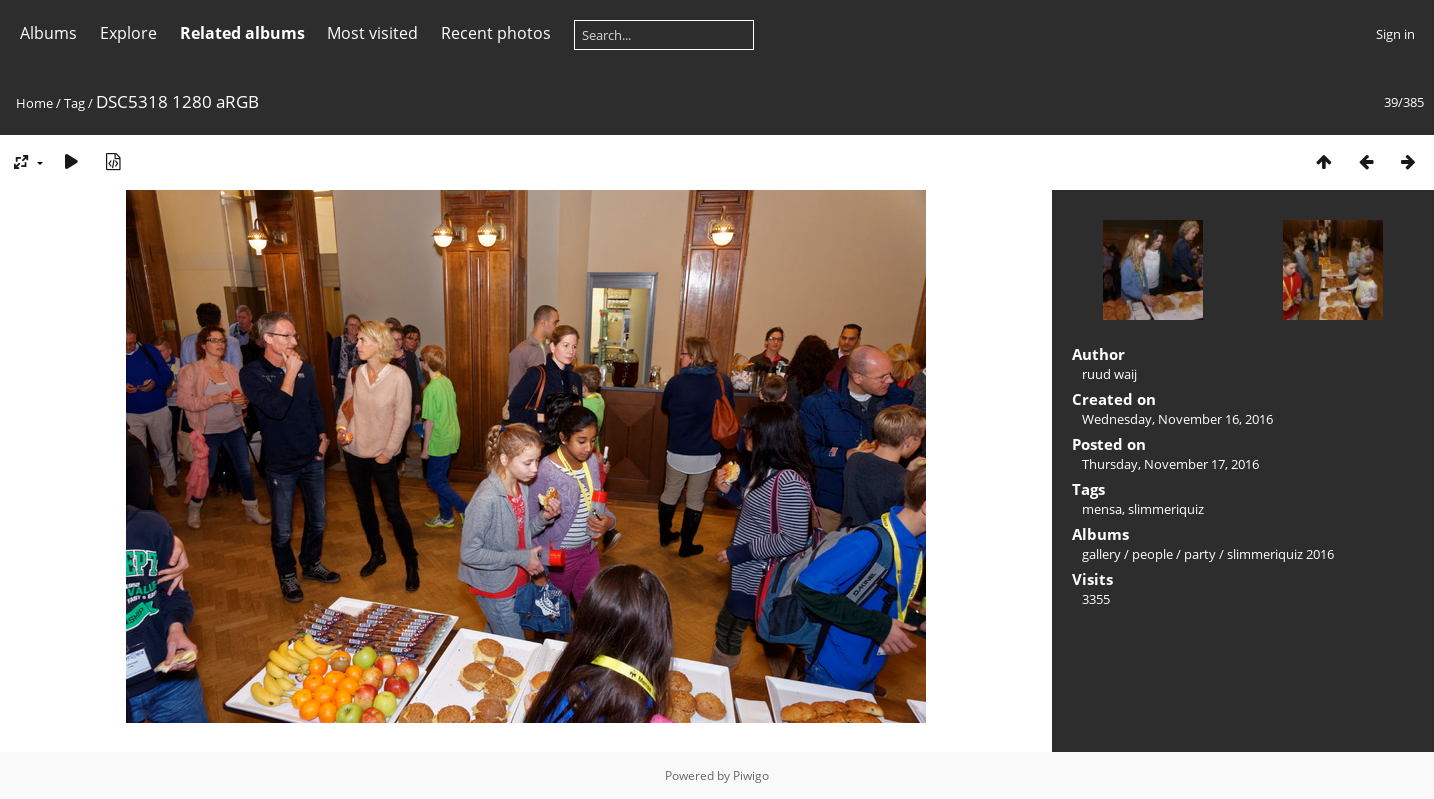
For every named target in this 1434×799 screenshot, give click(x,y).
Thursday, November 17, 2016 (1170, 464)
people (1152, 554)
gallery (1101, 554)
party (1200, 554)
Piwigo (751, 775)
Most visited (372, 33)
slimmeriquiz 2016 (1280, 554)
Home (34, 103)
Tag (74, 103)
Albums (48, 33)
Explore (128, 33)
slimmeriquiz (1166, 509)
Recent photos (496, 33)
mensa (1102, 509)
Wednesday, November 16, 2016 (1177, 419)
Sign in (1395, 34)
